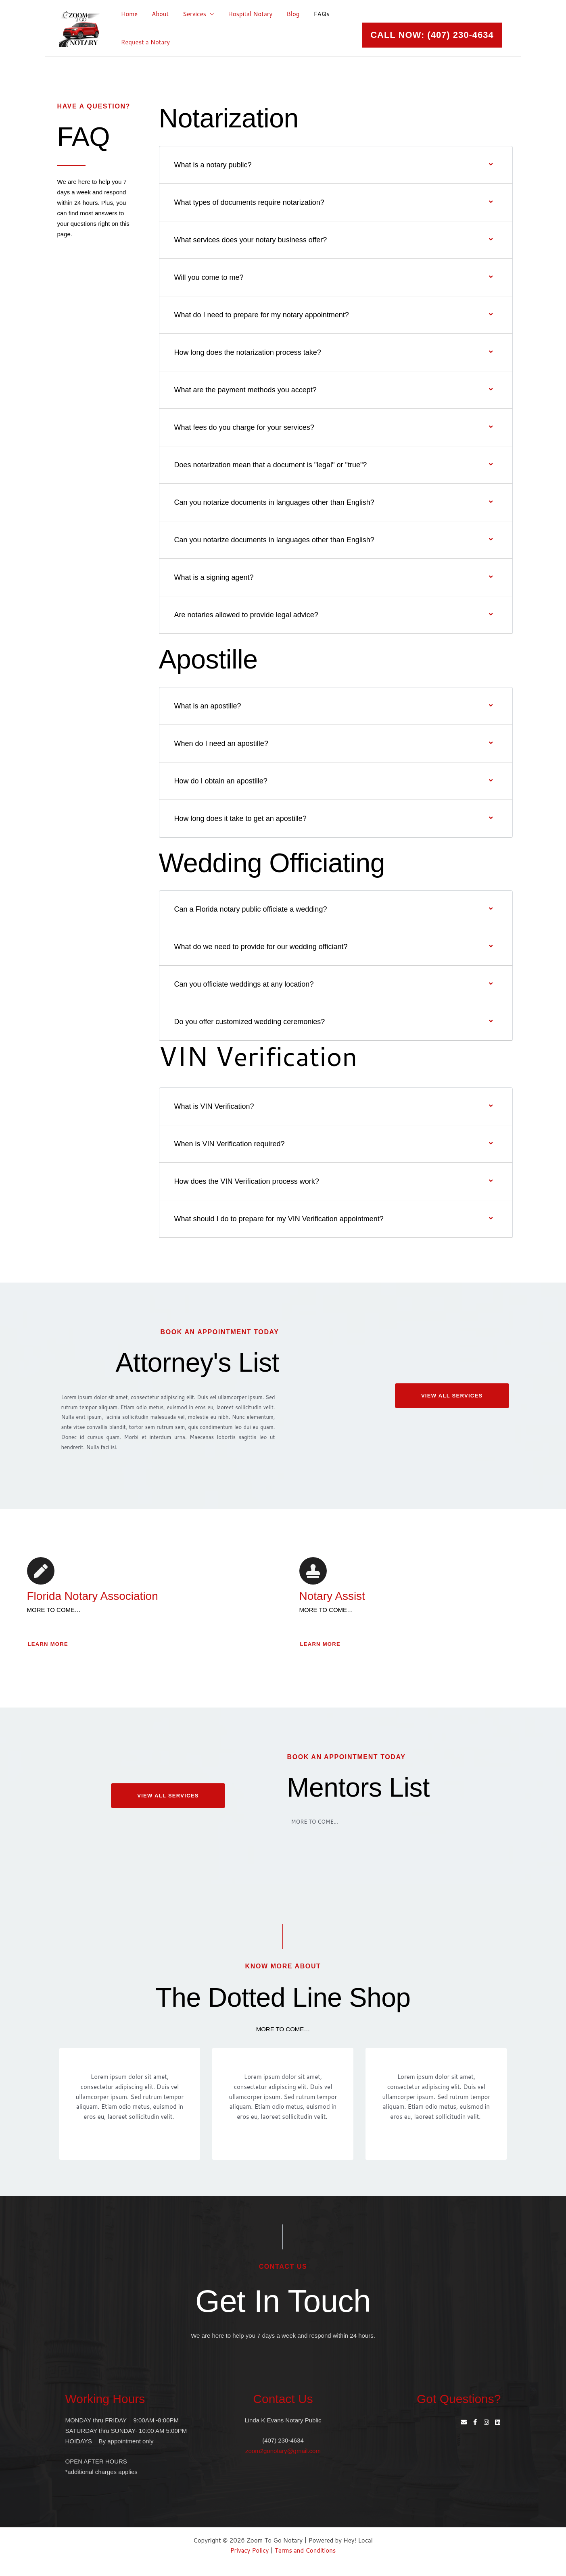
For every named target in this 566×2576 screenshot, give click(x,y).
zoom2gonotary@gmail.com (283, 2450)
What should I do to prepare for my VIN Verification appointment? (279, 1219)
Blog (284, 14)
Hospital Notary (243, 14)
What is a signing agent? (214, 577)
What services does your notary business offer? (250, 240)
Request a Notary (144, 42)
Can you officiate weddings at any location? (244, 984)
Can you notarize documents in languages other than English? (274, 502)
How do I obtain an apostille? (220, 781)
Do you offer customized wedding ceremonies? (249, 1022)
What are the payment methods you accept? (245, 390)
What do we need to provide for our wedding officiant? (261, 947)
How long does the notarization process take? (247, 352)
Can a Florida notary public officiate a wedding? (250, 909)
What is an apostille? (207, 706)
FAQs (310, 14)
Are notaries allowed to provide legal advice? (246, 615)
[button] (432, 35)
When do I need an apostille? (221, 743)
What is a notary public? (213, 165)
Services (189, 14)
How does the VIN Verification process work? (246, 1181)
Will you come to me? (209, 277)
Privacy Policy (249, 2550)
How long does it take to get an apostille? (240, 818)
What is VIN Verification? (214, 1106)
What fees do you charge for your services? (244, 427)
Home (128, 14)
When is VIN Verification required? (229, 1144)
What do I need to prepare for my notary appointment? (261, 315)
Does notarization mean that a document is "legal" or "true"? (270, 465)
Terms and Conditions (305, 2550)
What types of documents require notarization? (249, 202)
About (157, 14)
